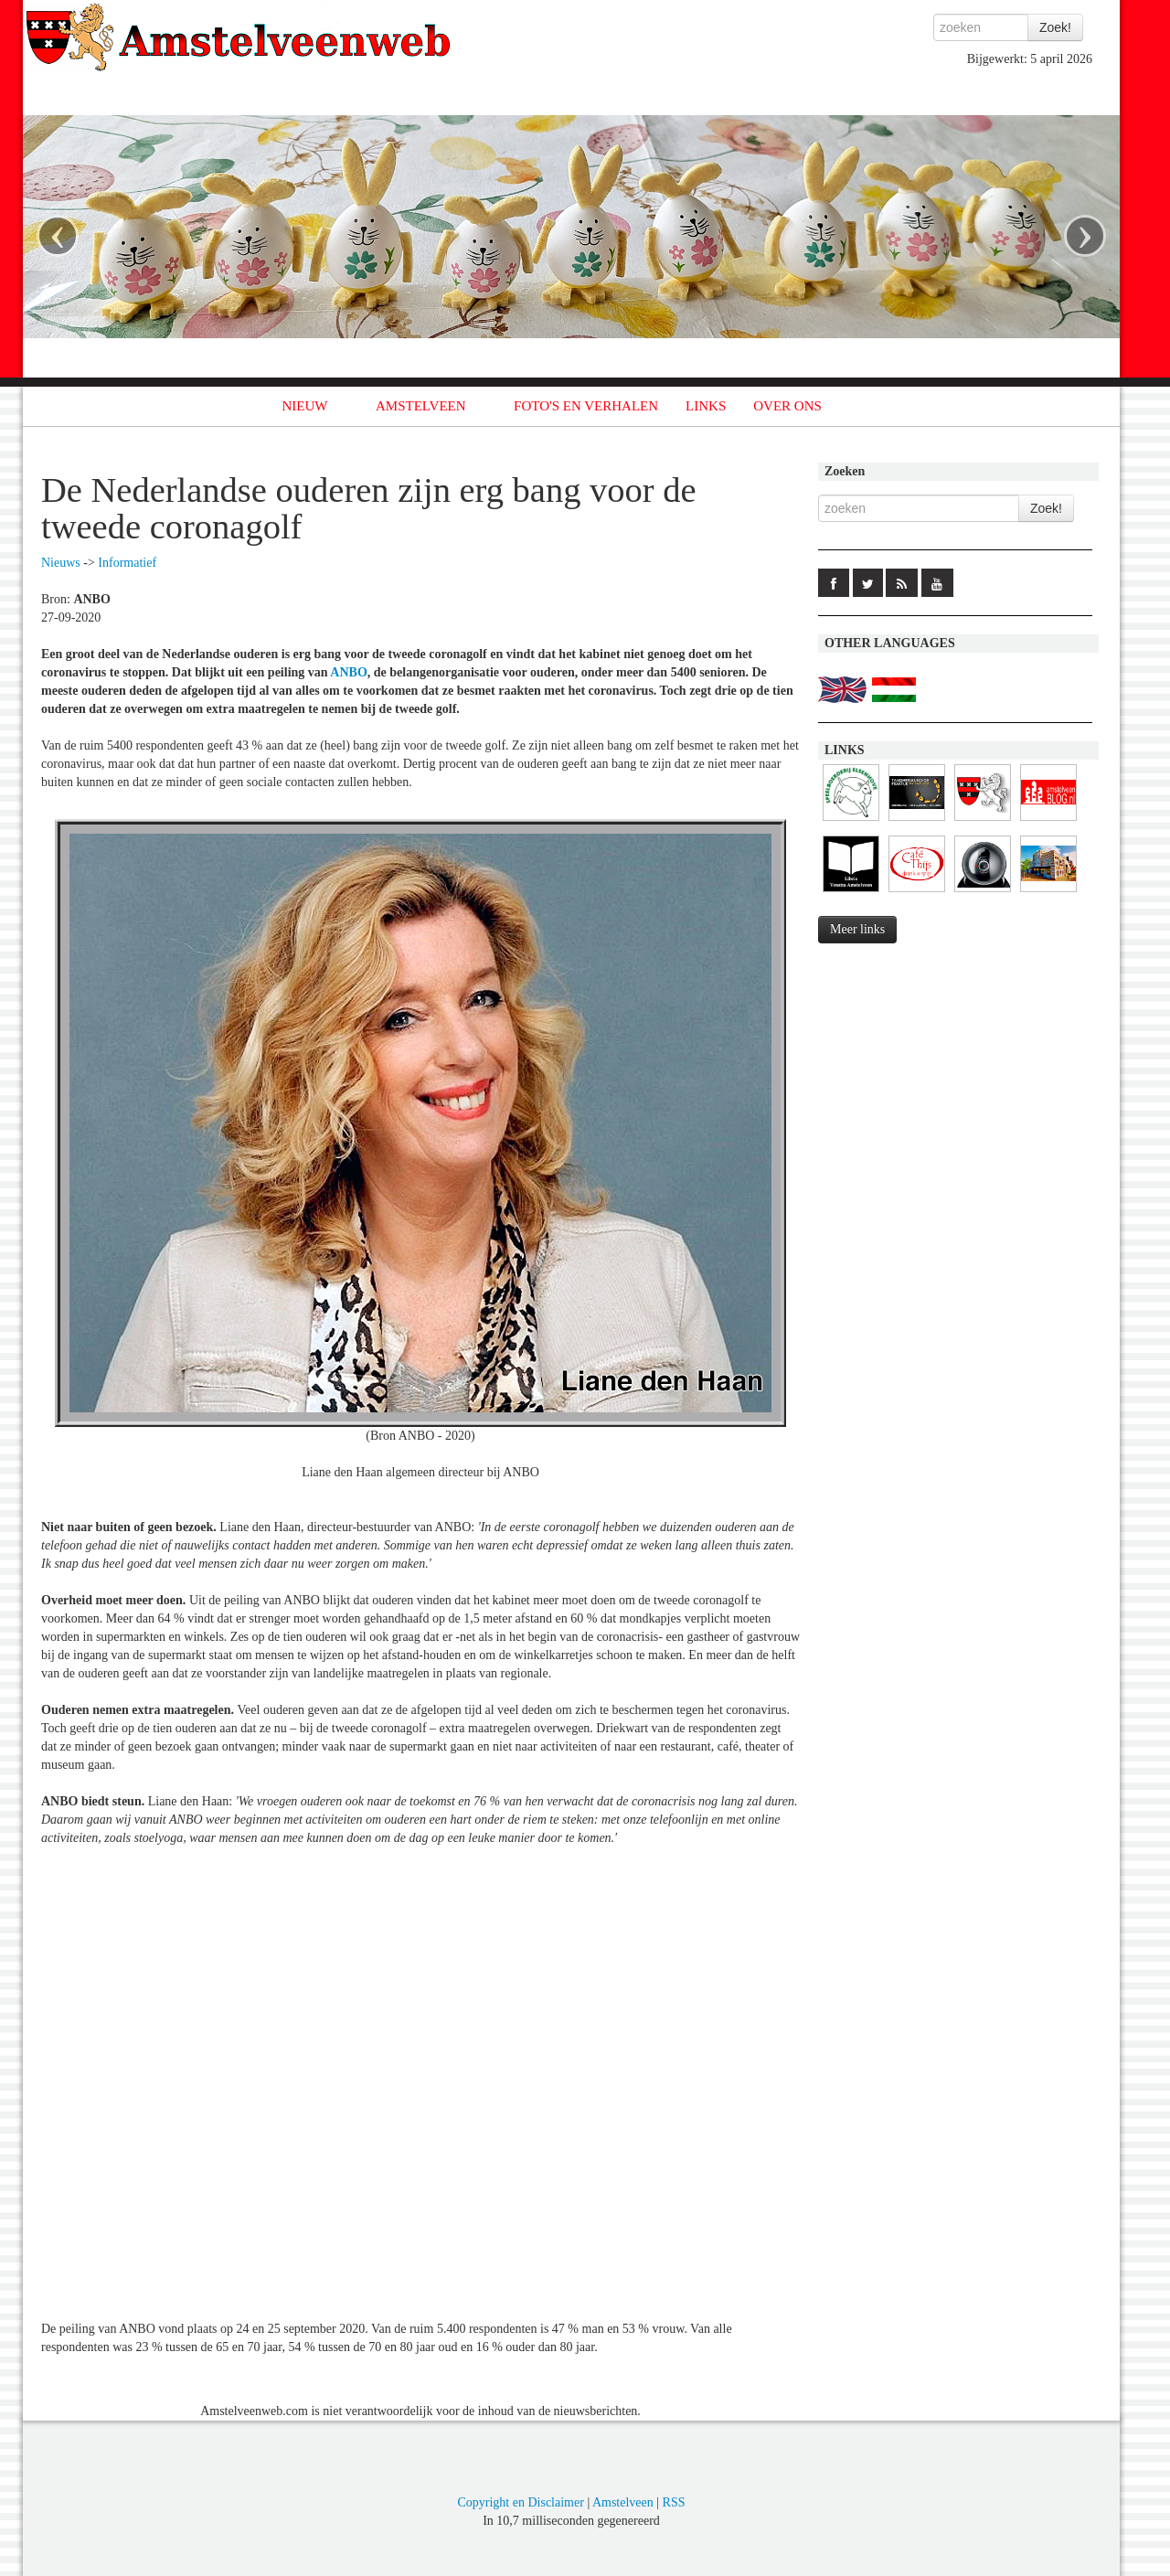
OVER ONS (787, 406)
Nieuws (60, 562)
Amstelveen (623, 2502)
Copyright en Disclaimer (520, 2502)
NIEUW (305, 406)
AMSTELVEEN (421, 406)
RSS (674, 2502)
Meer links (857, 929)
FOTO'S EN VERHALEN (586, 406)
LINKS (706, 406)
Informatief (127, 562)
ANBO (348, 672)
